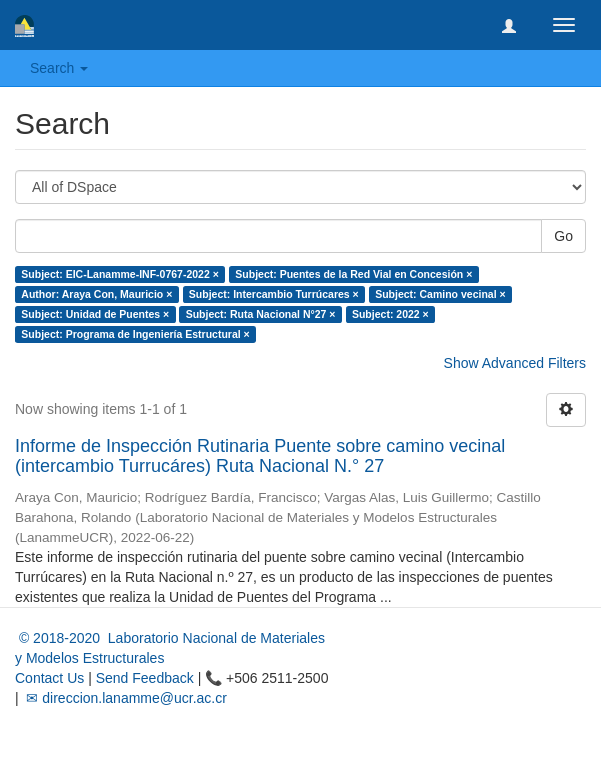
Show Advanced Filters (515, 363)
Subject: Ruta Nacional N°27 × (261, 314)
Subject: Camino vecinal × (440, 294)
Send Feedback (145, 678)
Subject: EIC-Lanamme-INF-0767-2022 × (120, 274)
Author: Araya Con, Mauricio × (96, 294)
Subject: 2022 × (390, 314)
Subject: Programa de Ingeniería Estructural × (135, 334)
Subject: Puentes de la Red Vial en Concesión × (353, 274)
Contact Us (49, 678)
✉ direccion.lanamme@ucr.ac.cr (125, 698)
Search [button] (59, 68)
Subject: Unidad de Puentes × (95, 314)
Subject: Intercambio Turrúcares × (274, 294)
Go (563, 236)
